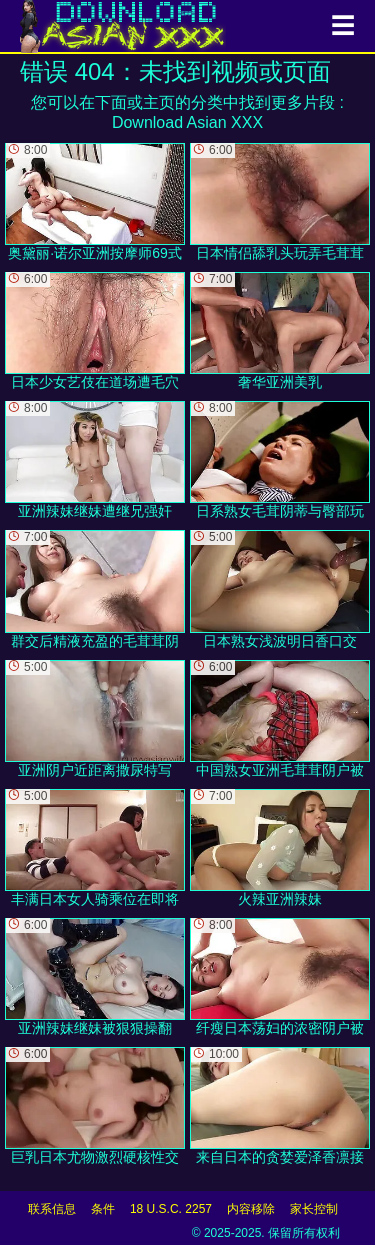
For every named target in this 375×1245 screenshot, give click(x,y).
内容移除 (251, 1209)
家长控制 (314, 1209)
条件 (103, 1209)
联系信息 (52, 1209)
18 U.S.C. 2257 (171, 1209)
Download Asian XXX (187, 122)
